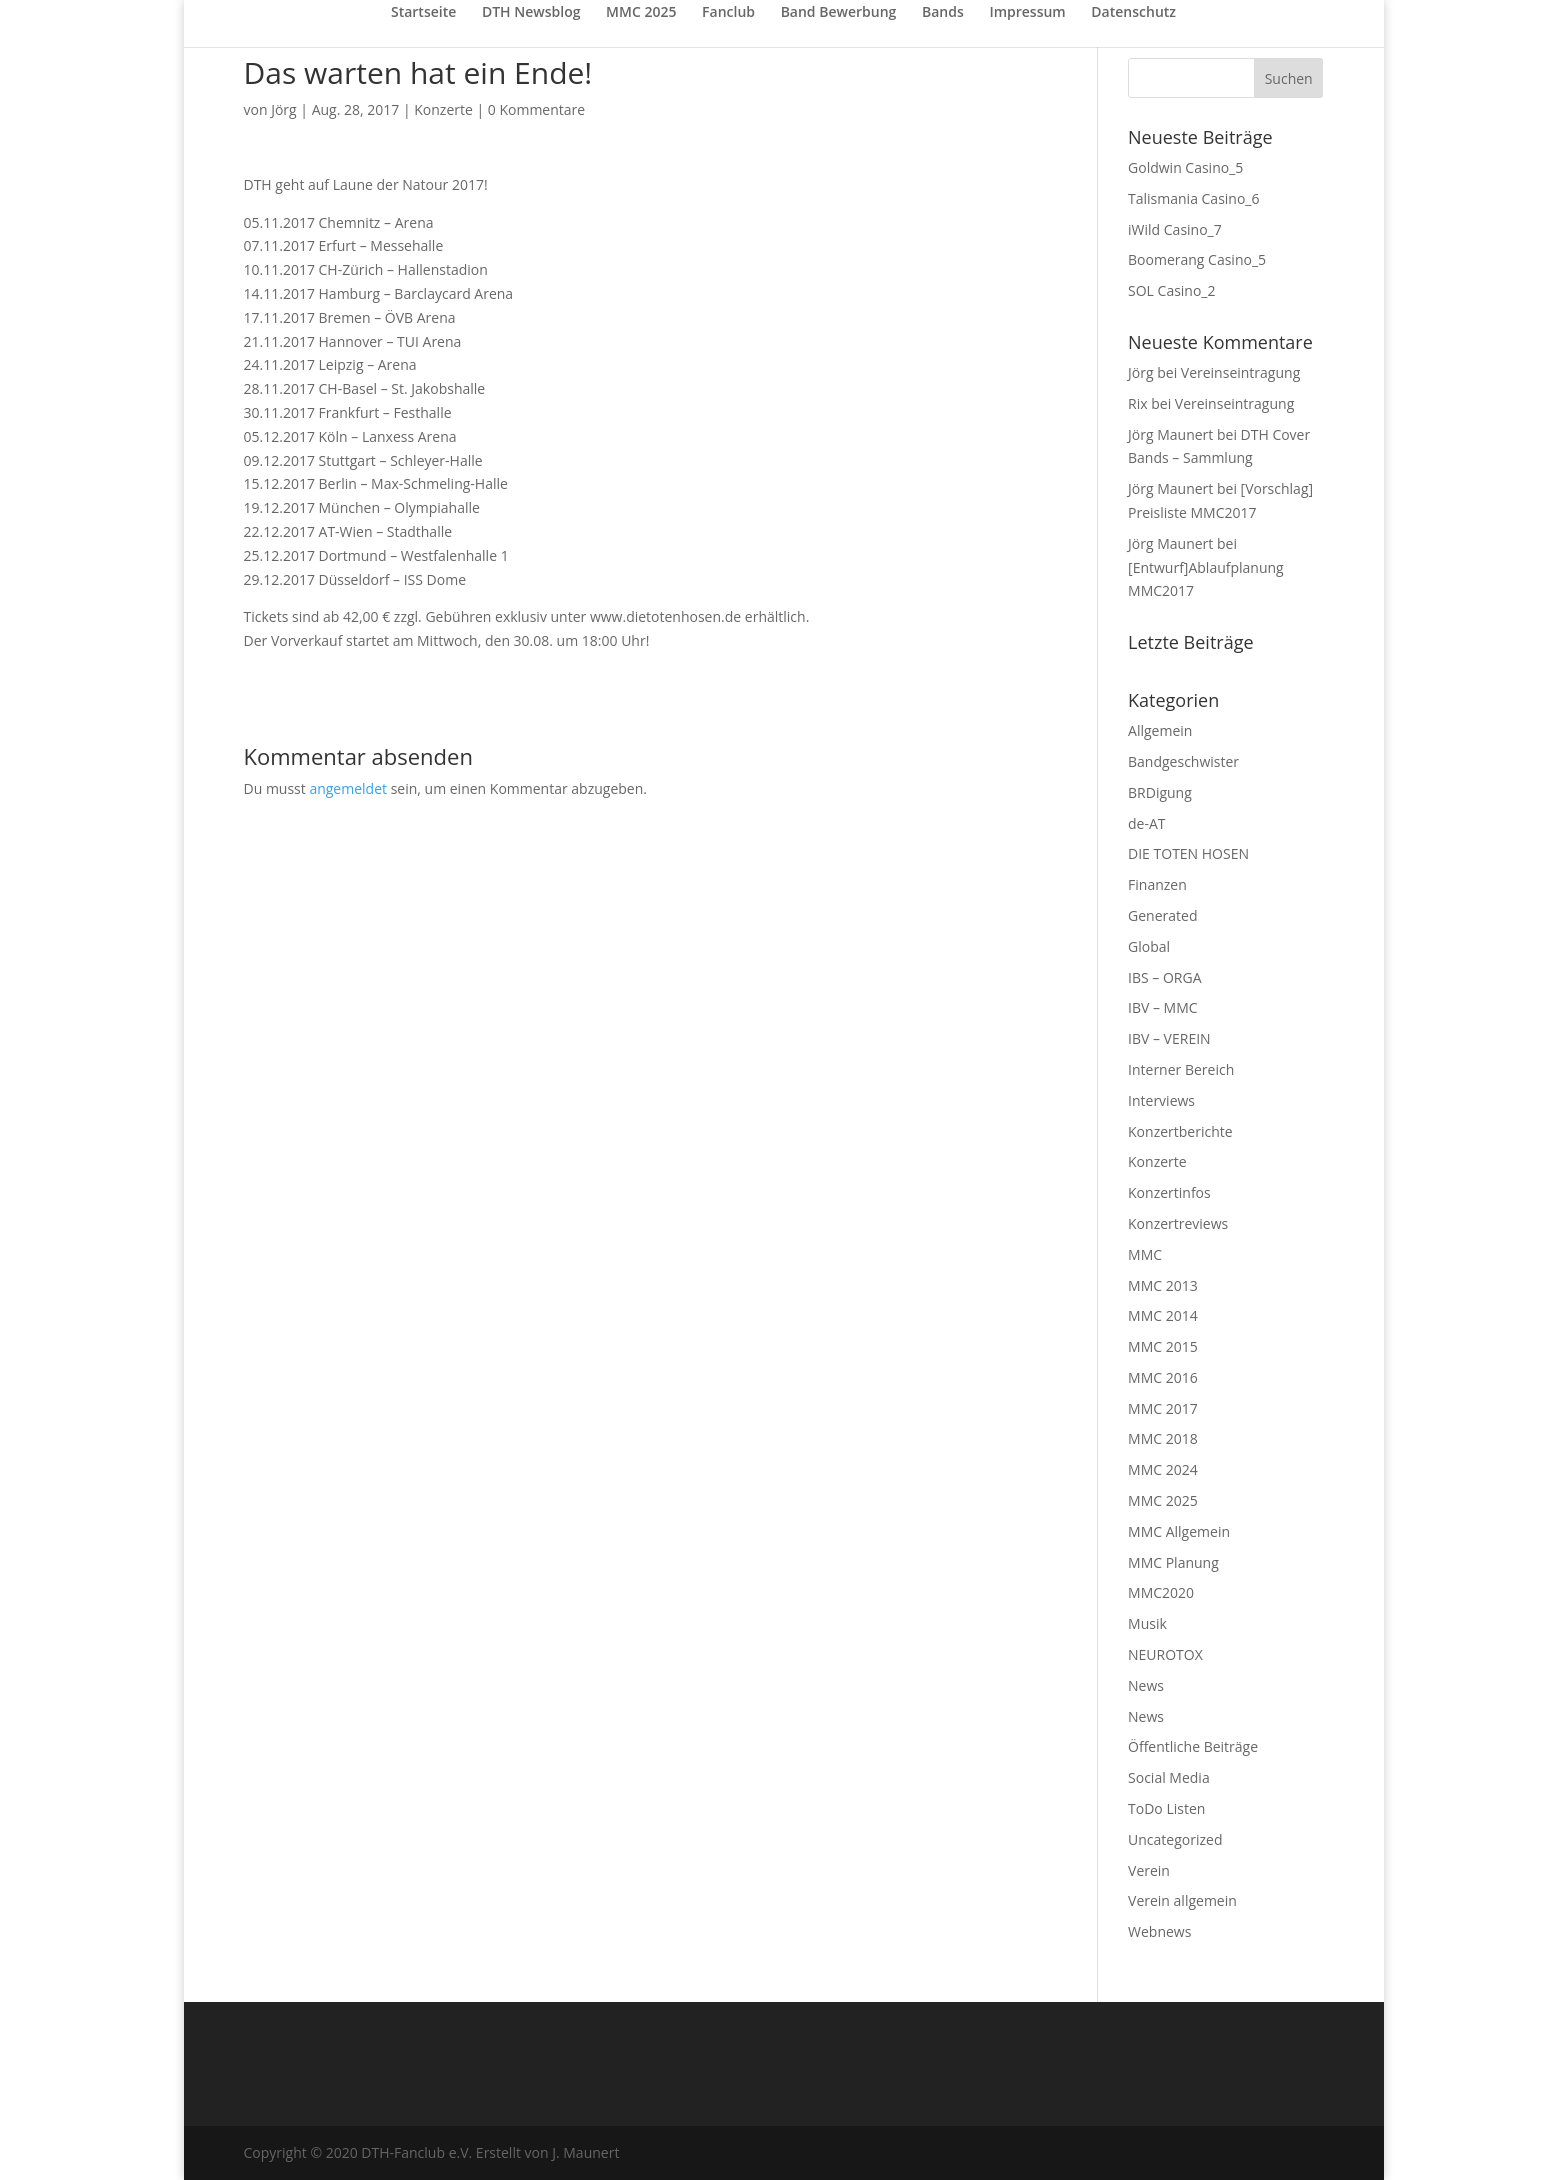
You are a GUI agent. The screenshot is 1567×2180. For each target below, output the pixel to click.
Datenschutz (1133, 13)
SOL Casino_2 (1171, 290)
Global (1149, 946)
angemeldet (348, 788)
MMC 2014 (1163, 1315)
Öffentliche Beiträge (1193, 1746)
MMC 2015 (1163, 1346)
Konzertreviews (1178, 1223)
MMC (1145, 1254)
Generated (1162, 915)
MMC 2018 (1163, 1438)
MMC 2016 (1163, 1377)
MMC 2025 (641, 13)
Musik (1147, 1623)
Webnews (1159, 1931)
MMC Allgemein (1179, 1531)
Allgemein (1160, 730)
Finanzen (1157, 884)
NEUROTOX (1165, 1654)
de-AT (1147, 823)
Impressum (1027, 13)
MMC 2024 (1163, 1469)
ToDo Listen (1166, 1808)
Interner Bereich (1181, 1069)
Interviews (1161, 1100)
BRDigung (1160, 792)
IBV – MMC (1163, 1007)
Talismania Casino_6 (1193, 198)
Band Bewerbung (839, 13)
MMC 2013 (1163, 1285)
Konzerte (443, 109)
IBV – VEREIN (1169, 1038)
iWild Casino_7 (1175, 229)
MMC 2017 (1163, 1408)
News (1146, 1685)
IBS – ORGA (1164, 977)
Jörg (284, 109)
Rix (1138, 403)
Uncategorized (1175, 1839)
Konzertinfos (1169, 1192)
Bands (943, 13)
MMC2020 (1161, 1592)
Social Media (1169, 1777)
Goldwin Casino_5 (1185, 167)
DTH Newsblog (531, 13)
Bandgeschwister (1183, 761)
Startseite (423, 13)
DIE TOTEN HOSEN (1188, 853)
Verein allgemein (1182, 1900)
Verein (1149, 1870)
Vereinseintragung (1240, 372)
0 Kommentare (536, 109)
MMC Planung (1173, 1562)
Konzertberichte (1180, 1131)
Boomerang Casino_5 (1197, 259)
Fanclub (728, 13)
